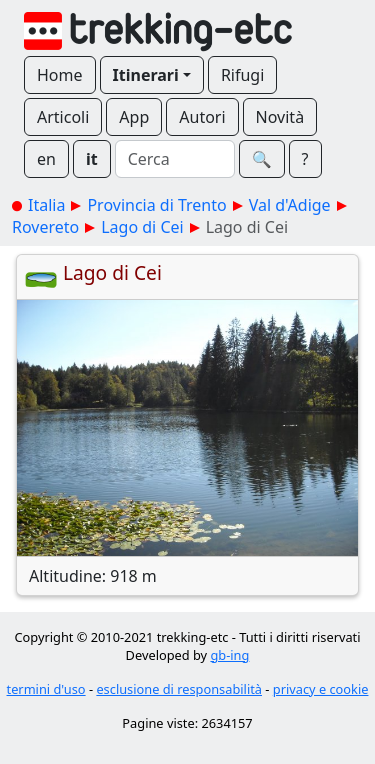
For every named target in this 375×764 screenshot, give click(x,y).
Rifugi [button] (242, 75)
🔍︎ (262, 159)
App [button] (134, 117)
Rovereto (45, 227)
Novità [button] (280, 117)
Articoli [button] (63, 117)
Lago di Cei (142, 227)
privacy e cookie (321, 689)
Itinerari (146, 75)
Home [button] (60, 75)
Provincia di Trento (156, 205)
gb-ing (229, 655)
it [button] (92, 159)
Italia (46, 205)
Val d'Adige (290, 205)
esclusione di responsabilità (179, 689)
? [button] (305, 159)
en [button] (46, 159)
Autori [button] (202, 117)
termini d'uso (46, 689)
